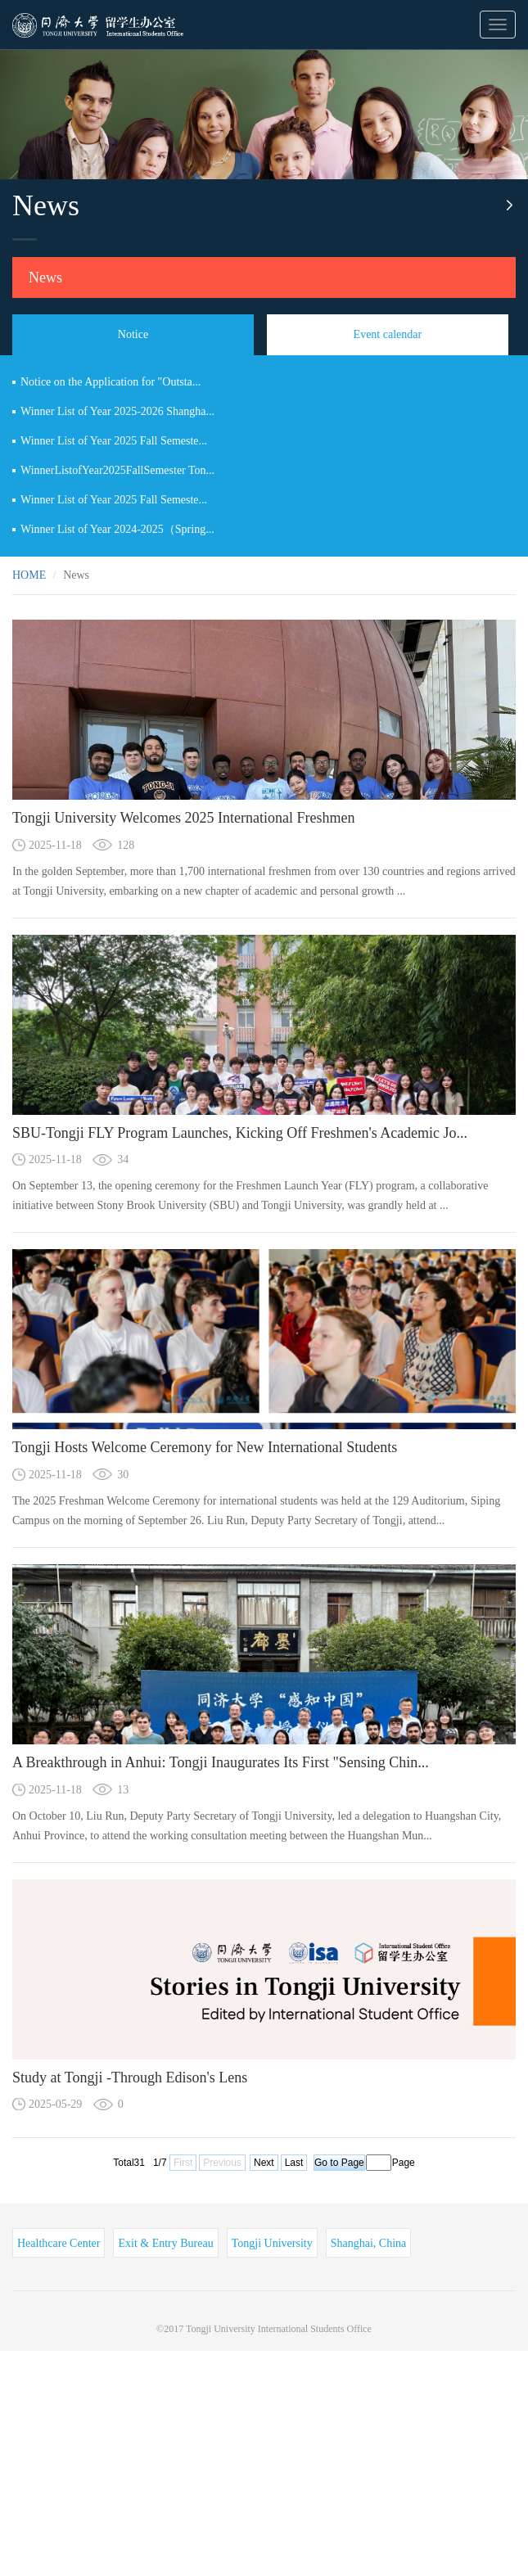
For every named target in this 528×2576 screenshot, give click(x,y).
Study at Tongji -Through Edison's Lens (129, 2077)
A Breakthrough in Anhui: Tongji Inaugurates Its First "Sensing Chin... (220, 1762)
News (45, 277)
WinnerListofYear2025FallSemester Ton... (117, 470)
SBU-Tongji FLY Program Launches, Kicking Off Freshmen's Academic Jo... (239, 1133)
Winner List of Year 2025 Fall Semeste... (113, 441)
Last (294, 2162)
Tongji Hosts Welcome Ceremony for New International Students (204, 1447)
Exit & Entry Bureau (165, 2243)
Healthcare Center (58, 2243)
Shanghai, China (369, 2243)
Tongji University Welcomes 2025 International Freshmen (183, 818)
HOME (29, 575)
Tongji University (272, 2243)
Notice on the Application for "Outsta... (110, 382)
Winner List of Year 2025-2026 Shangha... (117, 411)
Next (264, 2162)
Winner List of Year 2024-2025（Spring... (117, 529)
